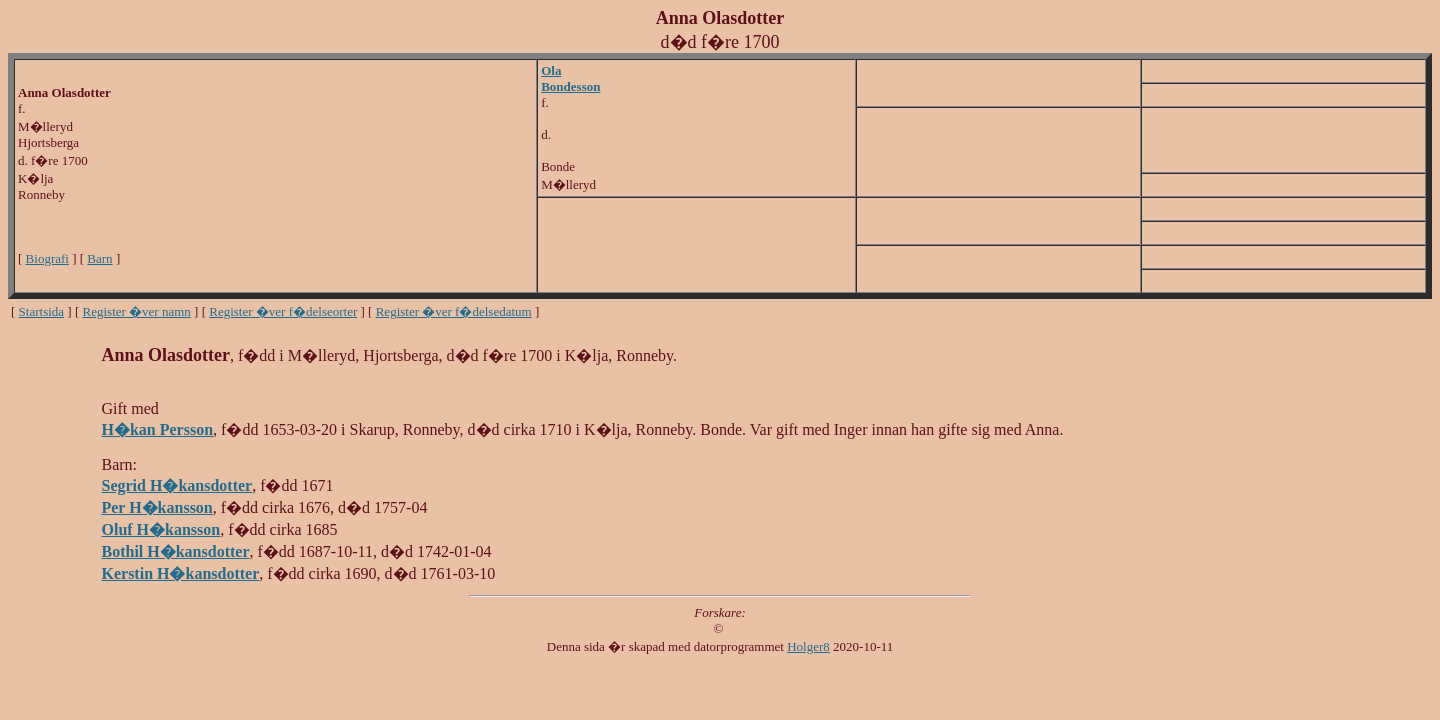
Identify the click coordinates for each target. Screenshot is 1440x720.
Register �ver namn (137, 311)
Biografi (47, 258)
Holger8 (808, 646)
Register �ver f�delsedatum (454, 311)
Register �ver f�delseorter (283, 311)
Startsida (42, 311)
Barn (99, 258)
